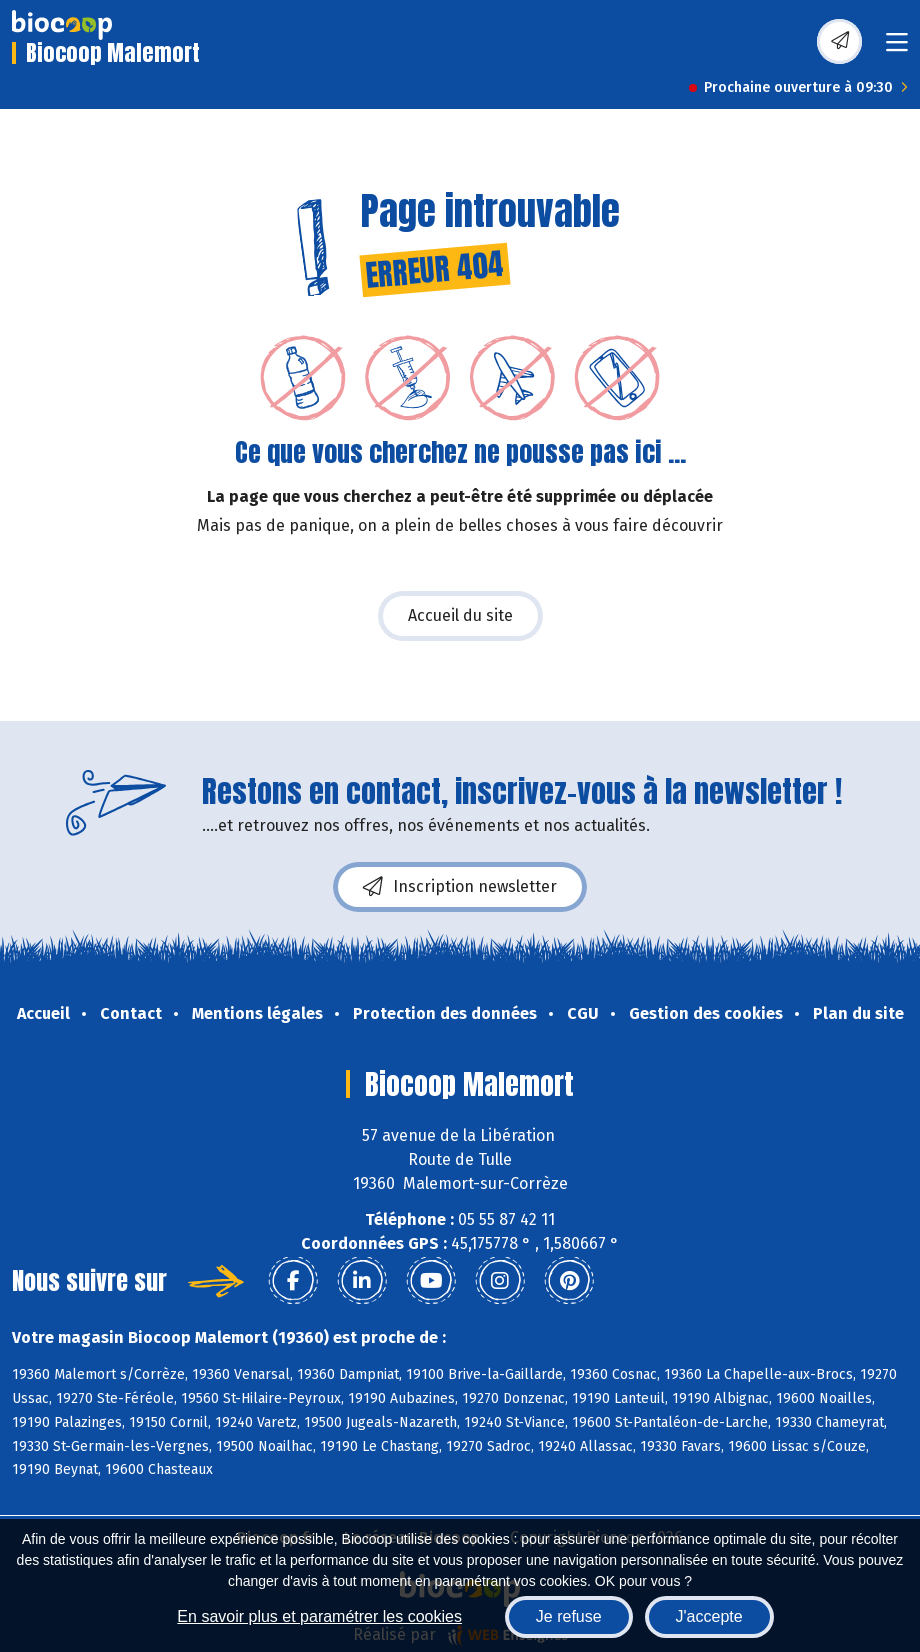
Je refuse (569, 1616)
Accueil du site (460, 615)
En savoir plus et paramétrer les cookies (319, 1616)
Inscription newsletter (460, 887)
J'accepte (709, 1616)
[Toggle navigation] (897, 48)
